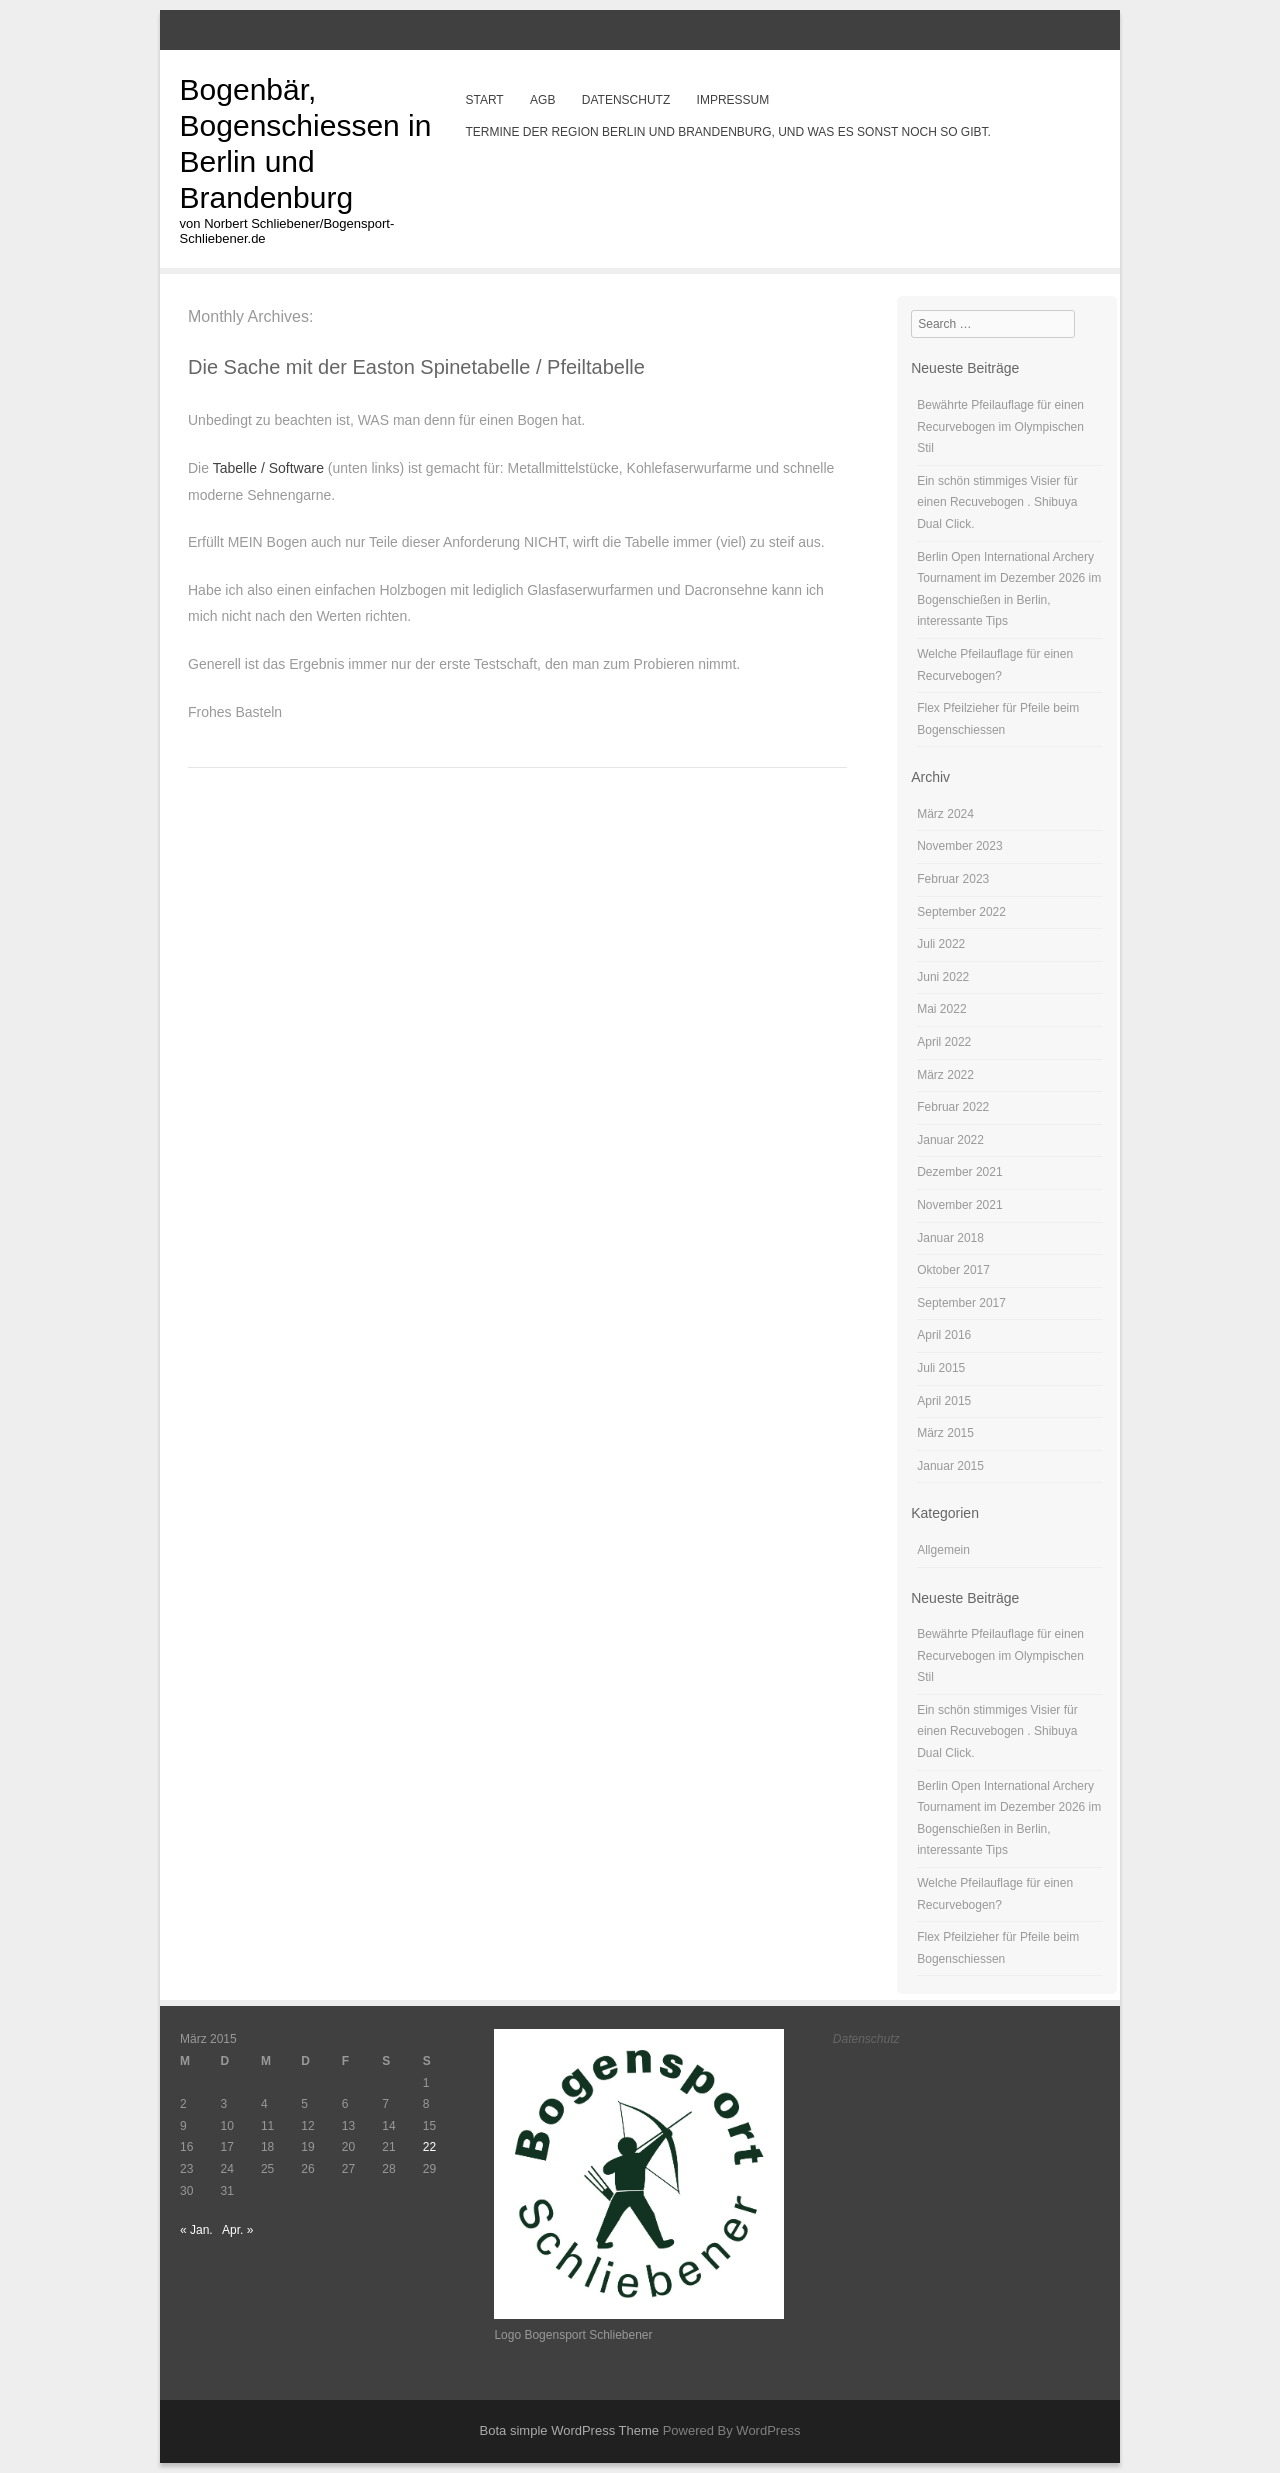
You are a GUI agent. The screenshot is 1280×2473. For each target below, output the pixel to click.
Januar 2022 (950, 1140)
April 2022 (944, 1042)
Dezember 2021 (959, 1172)
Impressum (733, 100)
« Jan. (196, 2230)
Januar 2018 (950, 1238)
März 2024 (945, 814)
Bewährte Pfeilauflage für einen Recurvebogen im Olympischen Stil (1000, 426)
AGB (542, 100)
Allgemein (943, 1550)
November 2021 (959, 1205)
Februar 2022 (953, 1107)
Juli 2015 (941, 1368)
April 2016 (944, 1335)
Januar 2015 (950, 1466)
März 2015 (945, 1433)
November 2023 (959, 846)
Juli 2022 (941, 944)
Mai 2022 (941, 1009)
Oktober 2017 (953, 1270)
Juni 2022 (943, 977)
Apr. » (237, 2230)
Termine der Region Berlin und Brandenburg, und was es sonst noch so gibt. (727, 132)
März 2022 (945, 1075)
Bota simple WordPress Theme (569, 2430)
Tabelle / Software (270, 468)
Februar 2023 (953, 879)
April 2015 (944, 1401)
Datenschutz (626, 100)
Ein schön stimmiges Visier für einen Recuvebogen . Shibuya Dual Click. (997, 502)
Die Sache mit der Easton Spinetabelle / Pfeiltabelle (416, 367)
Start (484, 100)
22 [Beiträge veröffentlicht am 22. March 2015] (429, 2147)
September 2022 (961, 912)
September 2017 (961, 1303)
